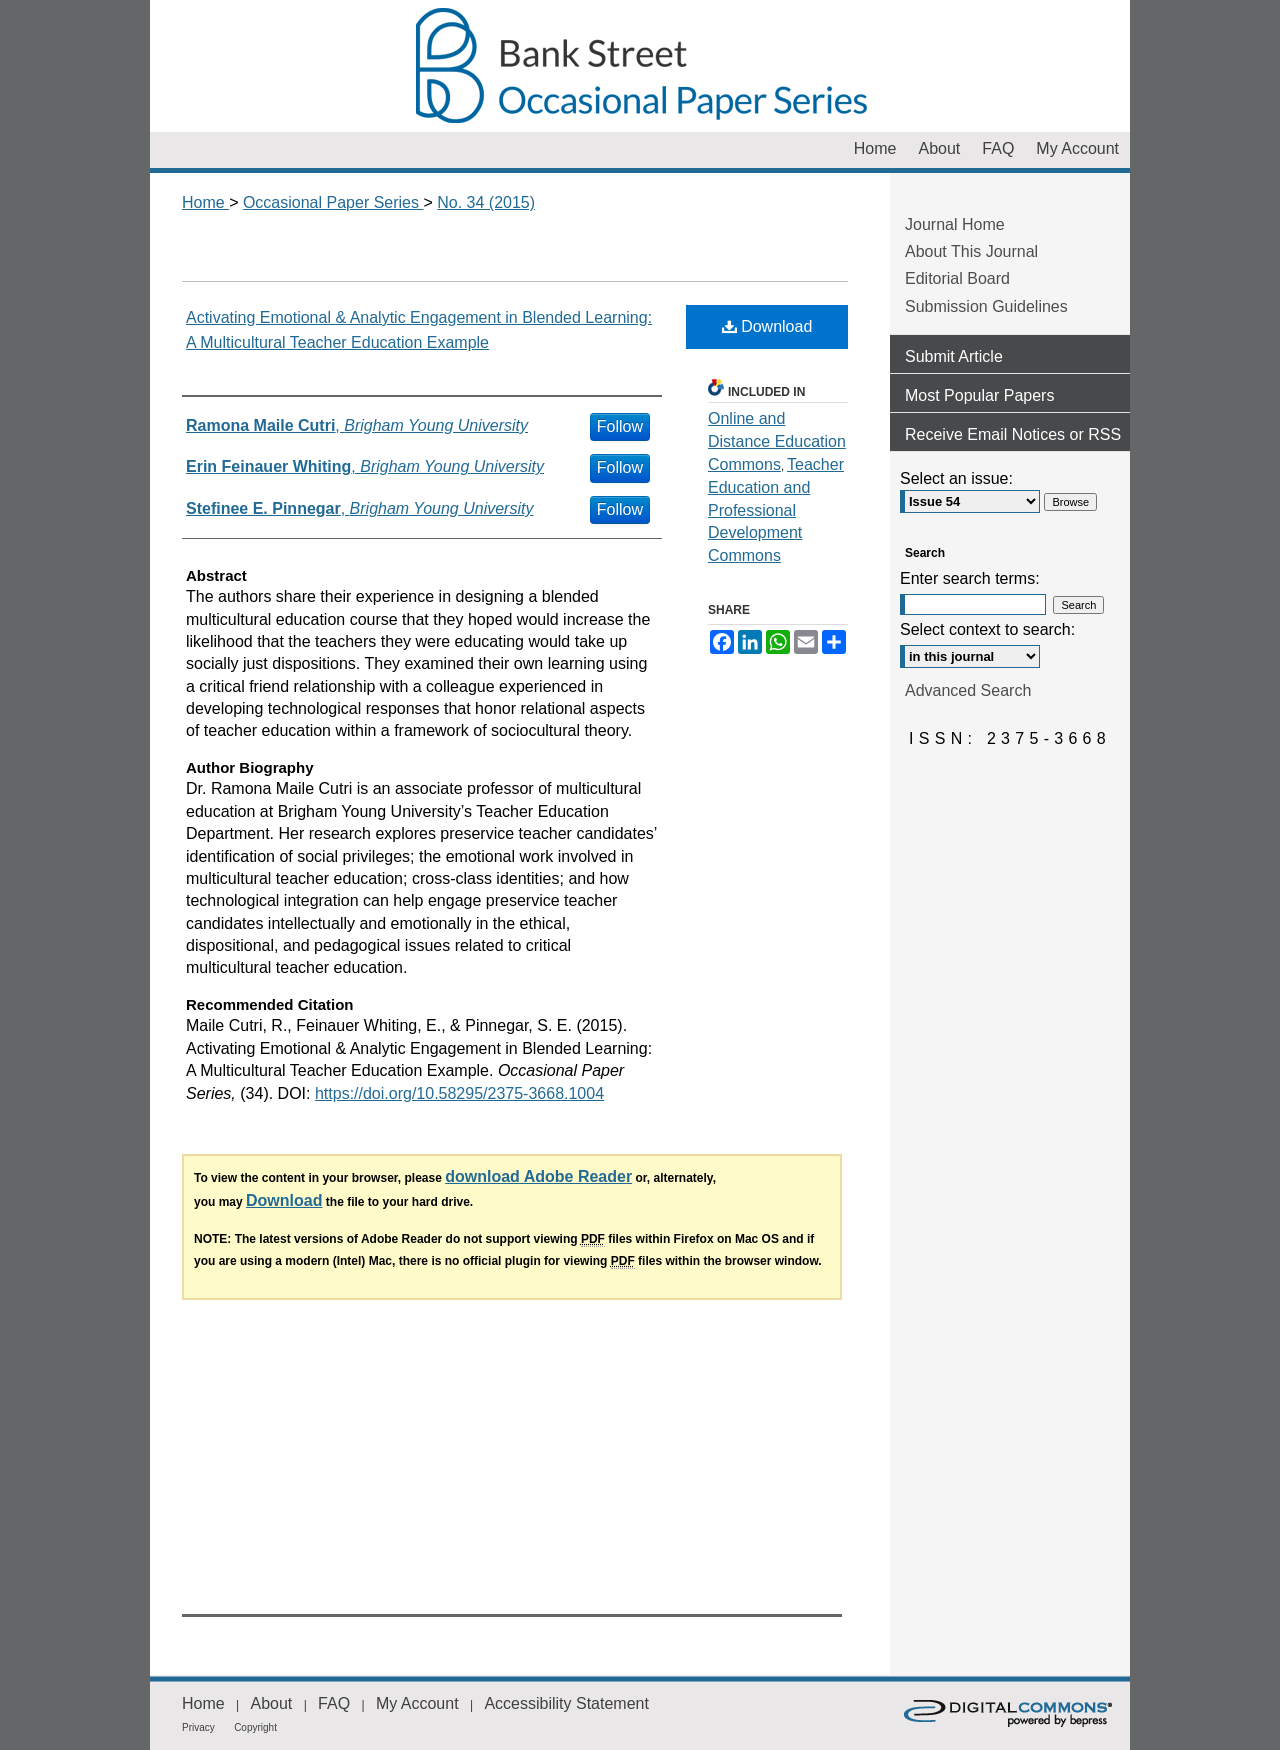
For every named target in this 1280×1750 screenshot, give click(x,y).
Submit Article (954, 356)
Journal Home (955, 224)
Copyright (255, 1727)
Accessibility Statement (566, 1703)
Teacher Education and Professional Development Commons (776, 510)
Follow (620, 426)
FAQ (334, 1703)
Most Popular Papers (979, 395)
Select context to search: (987, 629)
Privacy (198, 1727)
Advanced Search (968, 690)
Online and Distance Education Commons (777, 441)
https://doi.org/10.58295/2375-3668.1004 (459, 1093)
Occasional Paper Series (640, 66)
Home (205, 202)
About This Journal (971, 251)
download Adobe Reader (538, 1176)
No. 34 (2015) (486, 202)
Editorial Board (957, 278)
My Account (417, 1703)
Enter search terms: (970, 578)
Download (767, 326)
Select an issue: (956, 478)
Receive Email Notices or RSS (1013, 434)
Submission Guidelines (986, 306)
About (271, 1703)
